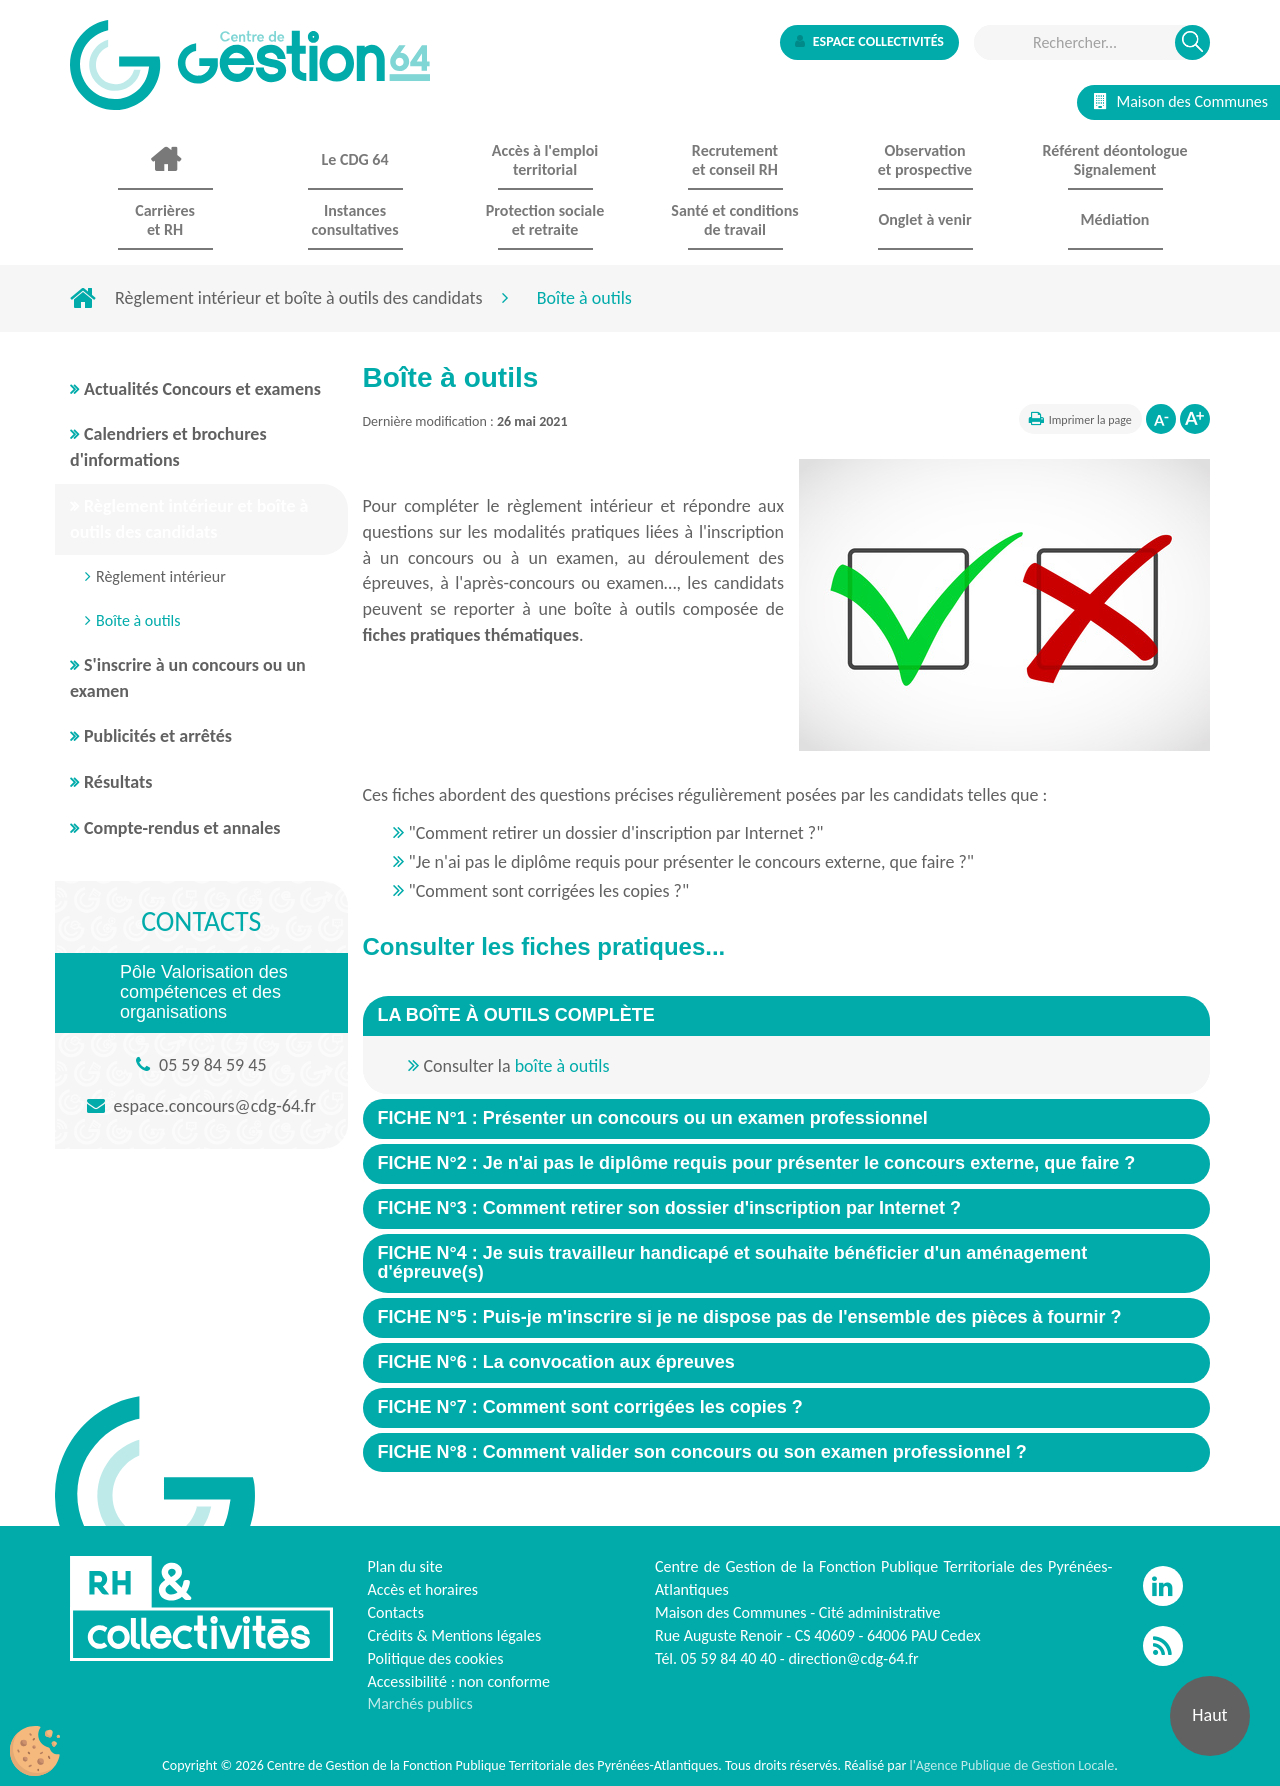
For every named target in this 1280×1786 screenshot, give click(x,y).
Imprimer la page (1090, 420)
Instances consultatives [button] (354, 220)
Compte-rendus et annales (182, 828)
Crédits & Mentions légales (455, 1635)
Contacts (396, 1612)
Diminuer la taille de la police (1161, 419)
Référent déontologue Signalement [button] (1114, 160)
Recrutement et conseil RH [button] (735, 160)
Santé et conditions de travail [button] (734, 220)
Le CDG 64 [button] (354, 159)
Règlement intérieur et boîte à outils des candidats (299, 298)
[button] (516, 1015)
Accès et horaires (423, 1589)
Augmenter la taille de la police (1195, 419)
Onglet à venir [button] (924, 219)
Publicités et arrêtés (158, 736)
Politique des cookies (436, 1658)
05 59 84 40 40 (729, 1658)
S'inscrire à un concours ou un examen (188, 678)
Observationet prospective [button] (925, 160)
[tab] (787, 1016)
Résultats (118, 782)
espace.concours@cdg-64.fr (215, 1106)
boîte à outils (562, 1066)
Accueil (165, 160)
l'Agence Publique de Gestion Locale (1011, 1765)
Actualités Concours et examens (202, 389)
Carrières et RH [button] (165, 220)
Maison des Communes (1181, 101)
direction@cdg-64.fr (853, 1658)
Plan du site (405, 1566)
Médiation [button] (1115, 219)
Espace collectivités (869, 41)
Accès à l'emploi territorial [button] (545, 160)
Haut (1209, 1715)
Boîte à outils (138, 620)
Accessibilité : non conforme (459, 1681)
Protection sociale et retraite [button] (545, 220)
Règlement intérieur (161, 576)
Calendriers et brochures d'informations (168, 447)
